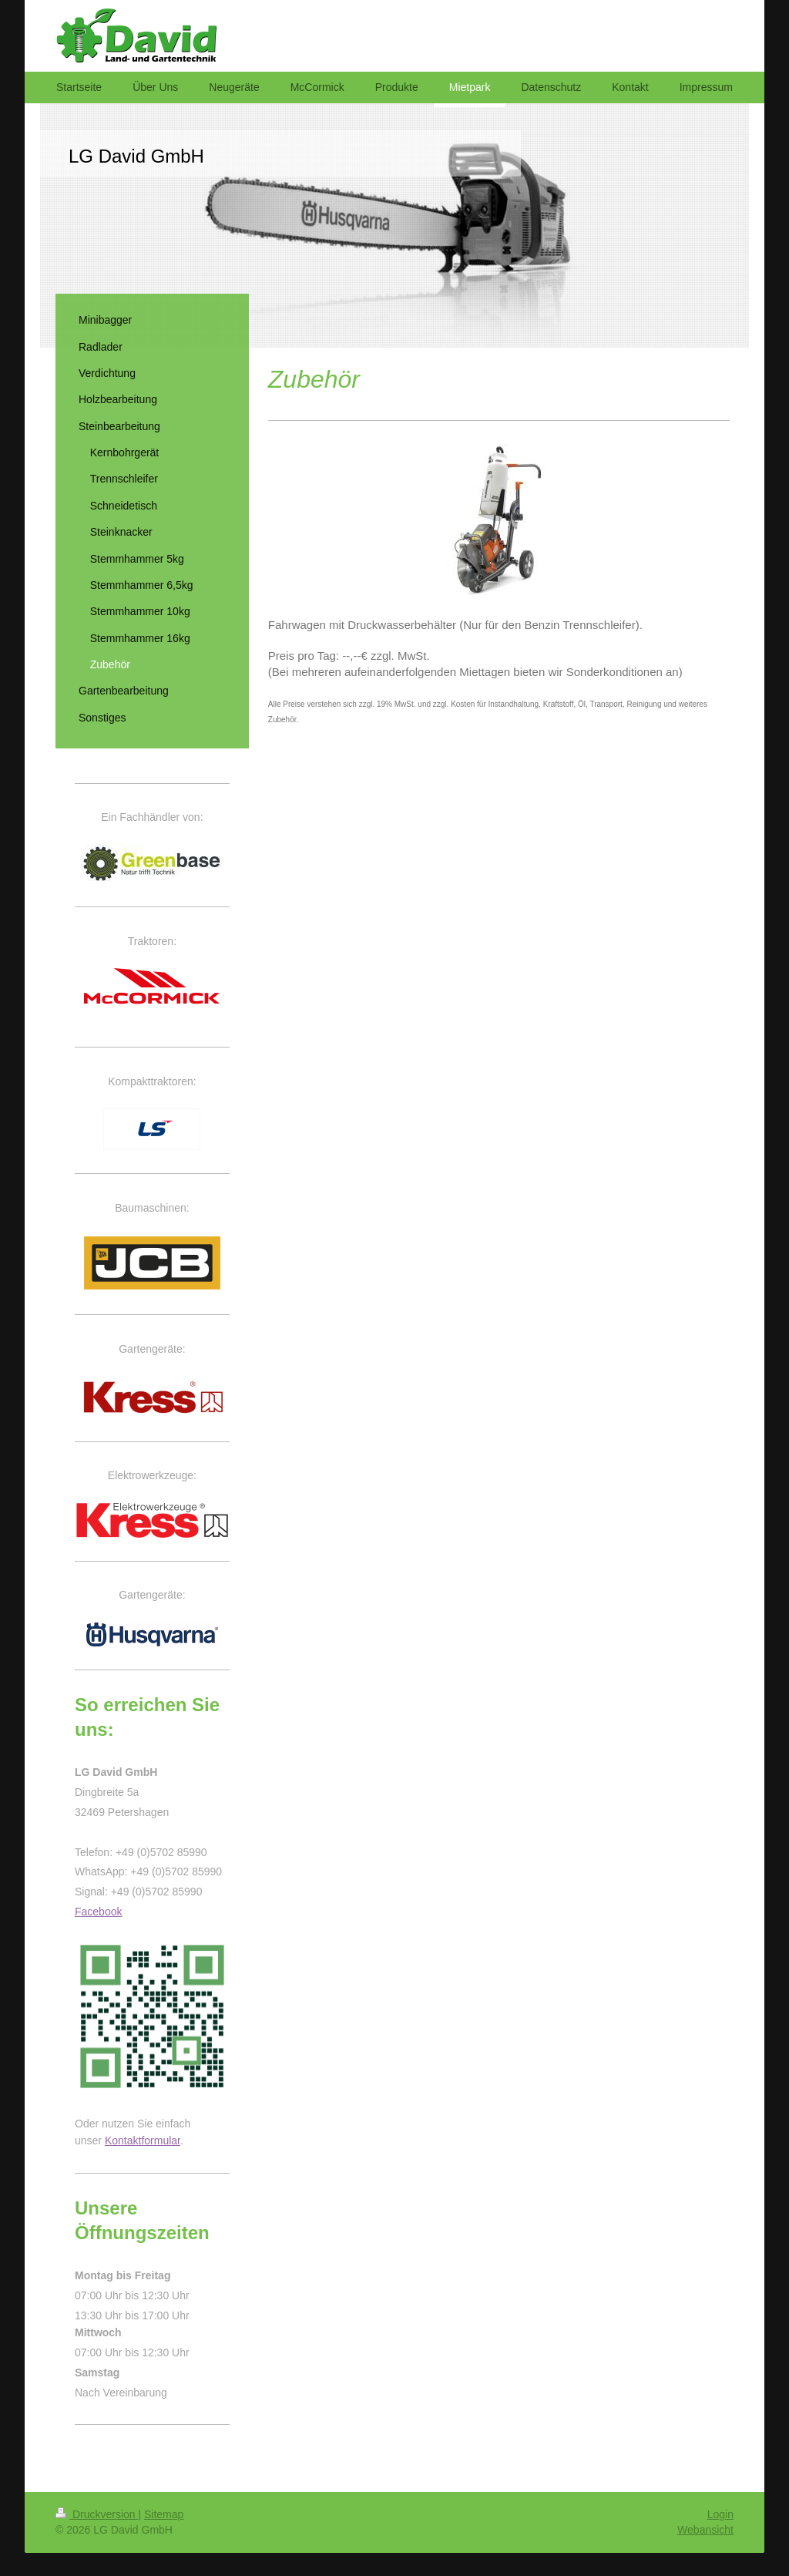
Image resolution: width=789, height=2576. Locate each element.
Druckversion (96, 2514)
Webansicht (705, 2530)
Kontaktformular (142, 2140)
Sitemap (163, 2514)
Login (720, 2514)
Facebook (98, 1911)
